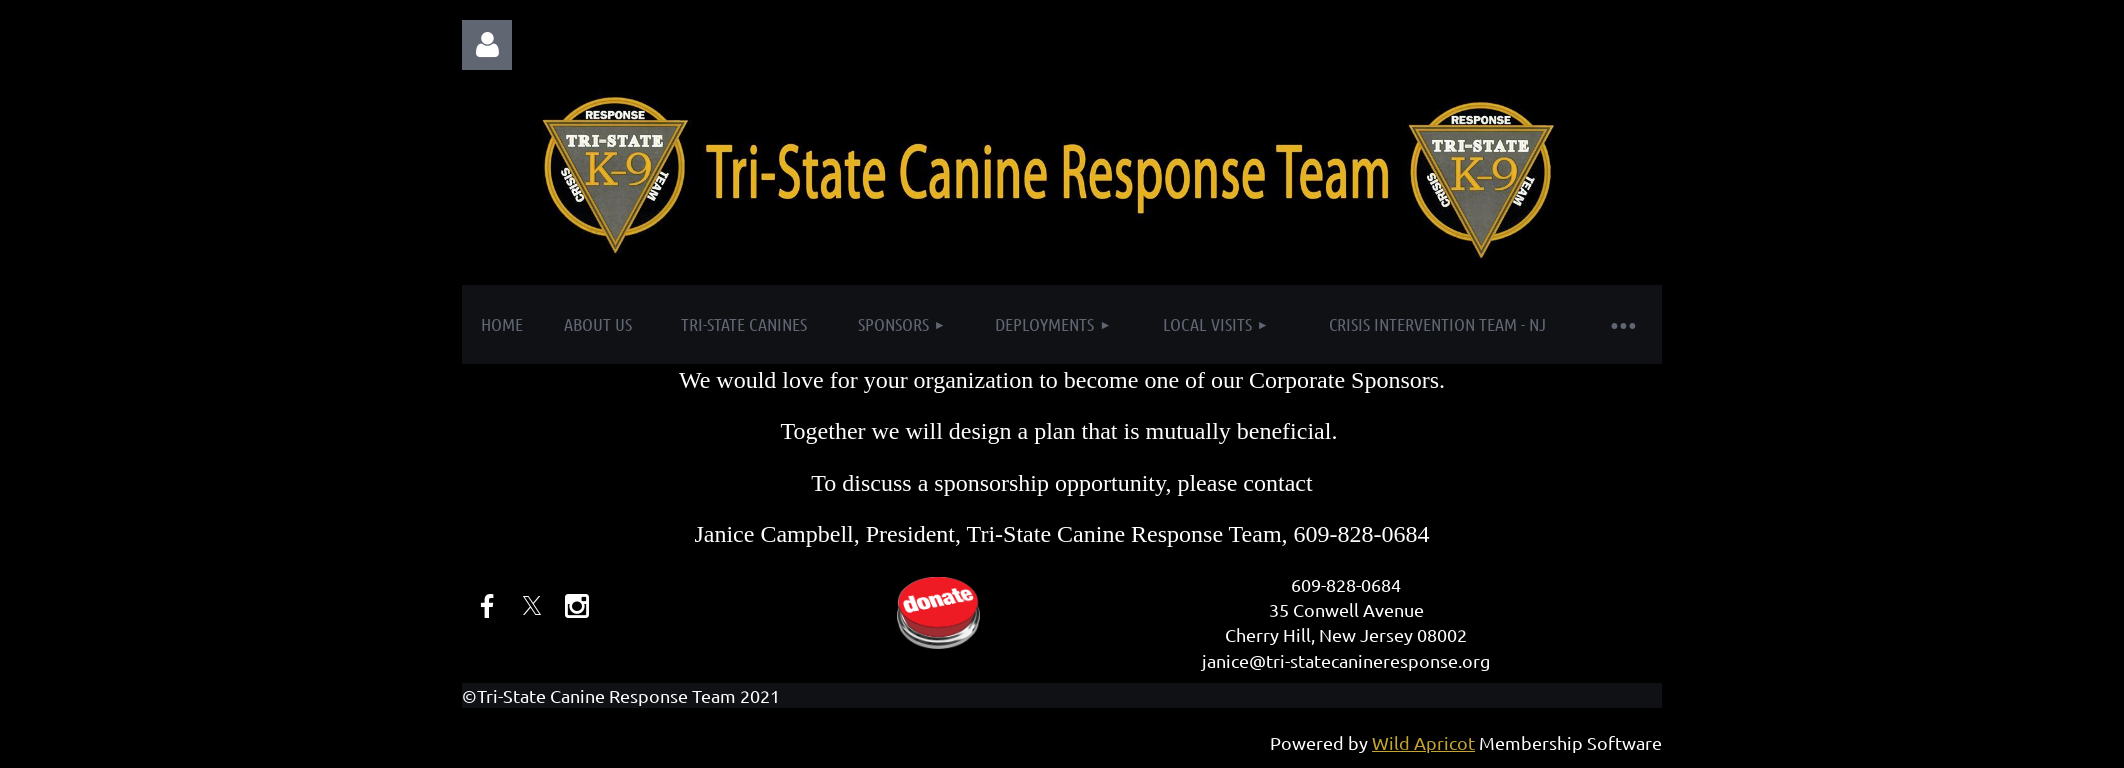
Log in (487, 45)
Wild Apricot (1423, 742)
